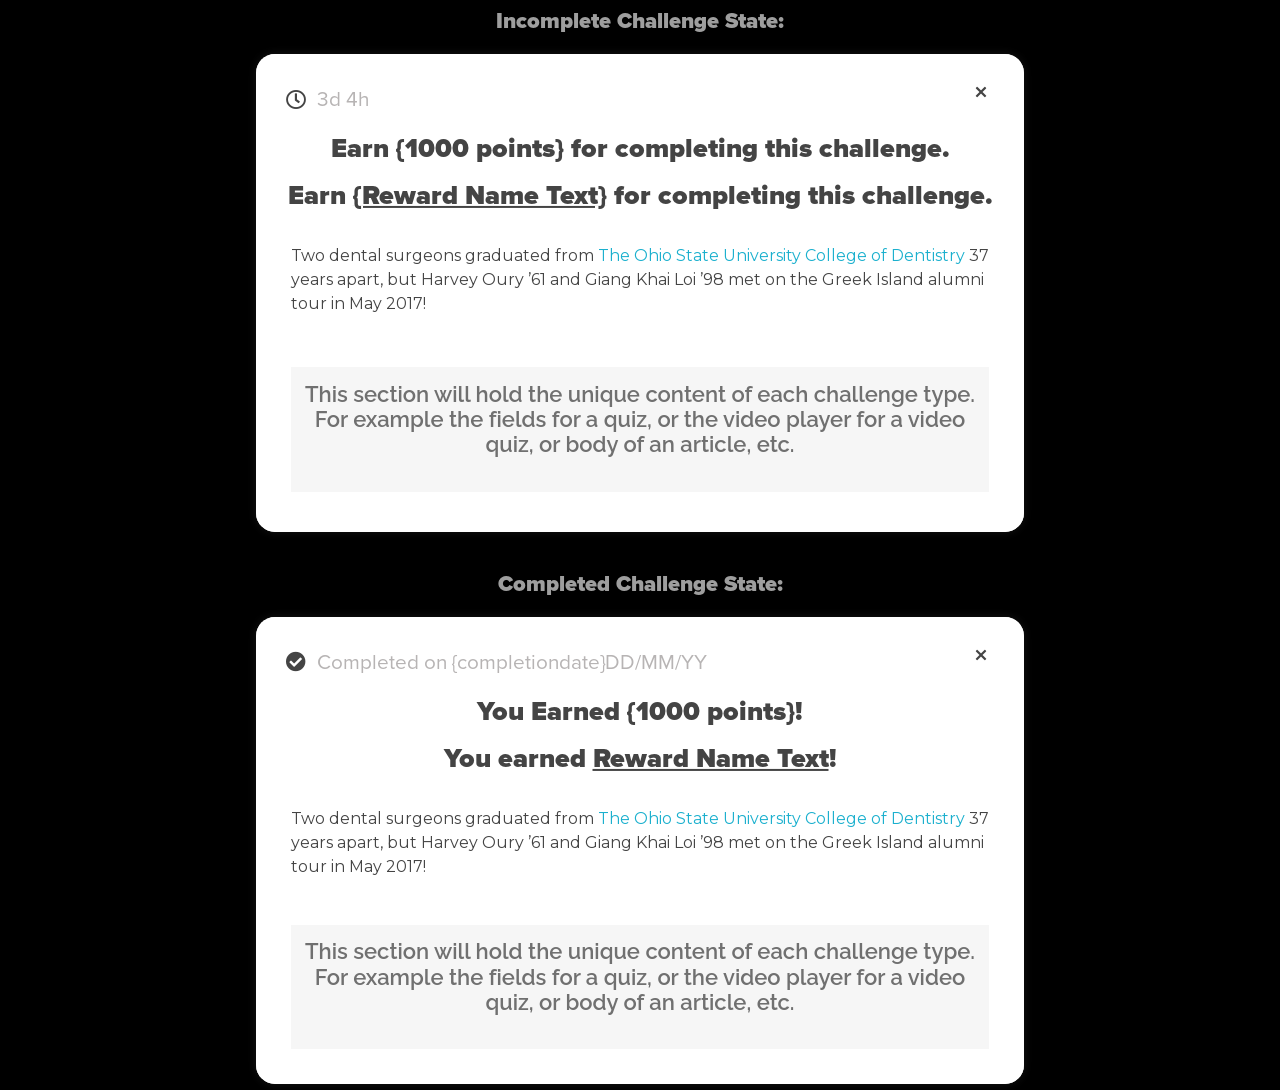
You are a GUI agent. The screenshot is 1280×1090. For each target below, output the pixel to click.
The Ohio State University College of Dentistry (781, 255)
